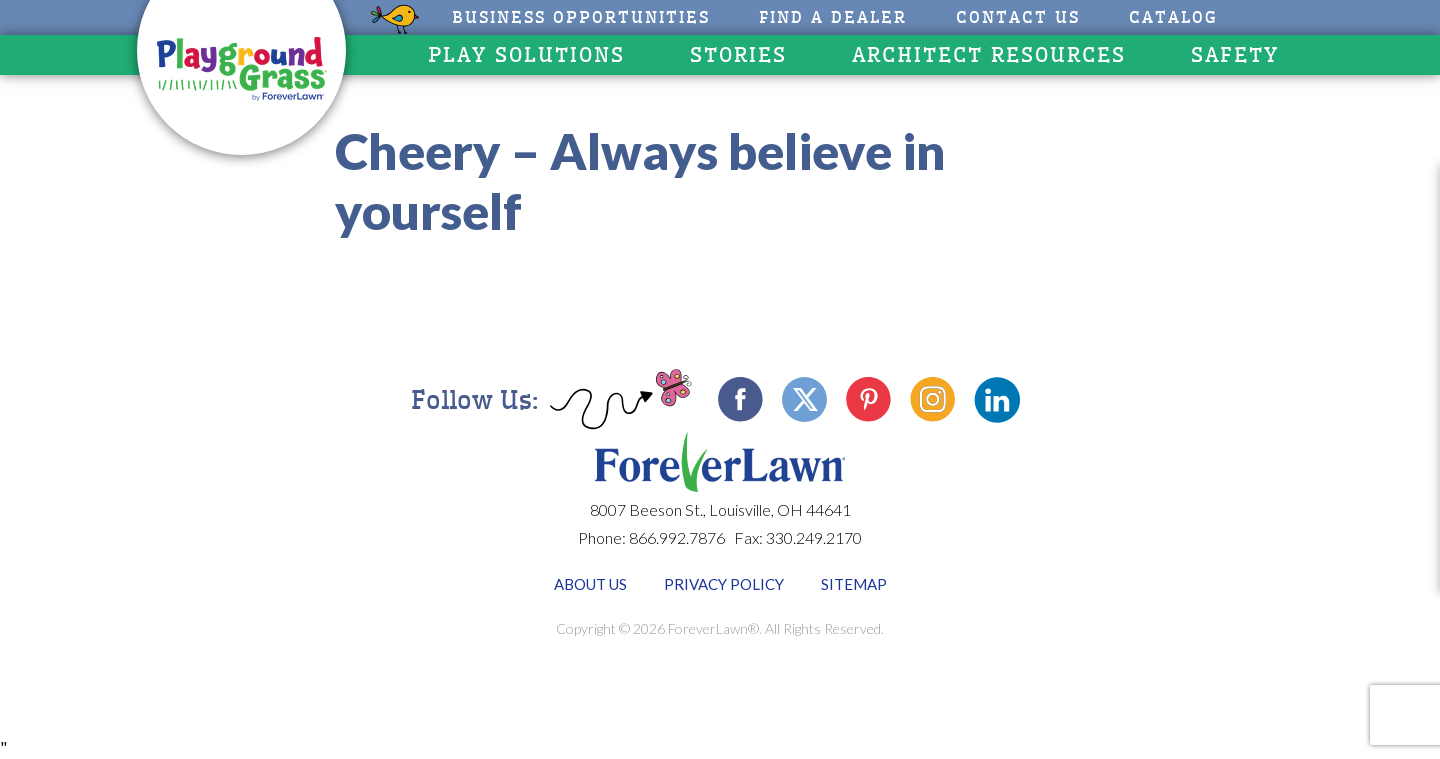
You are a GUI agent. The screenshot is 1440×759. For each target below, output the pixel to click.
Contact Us (1018, 17)
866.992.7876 (677, 537)
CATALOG (1173, 17)
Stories (738, 55)
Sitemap (854, 584)
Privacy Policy (724, 584)
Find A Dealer (833, 17)
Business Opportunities (581, 17)
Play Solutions (526, 55)
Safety (1235, 55)
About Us (590, 584)
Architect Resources (989, 55)
